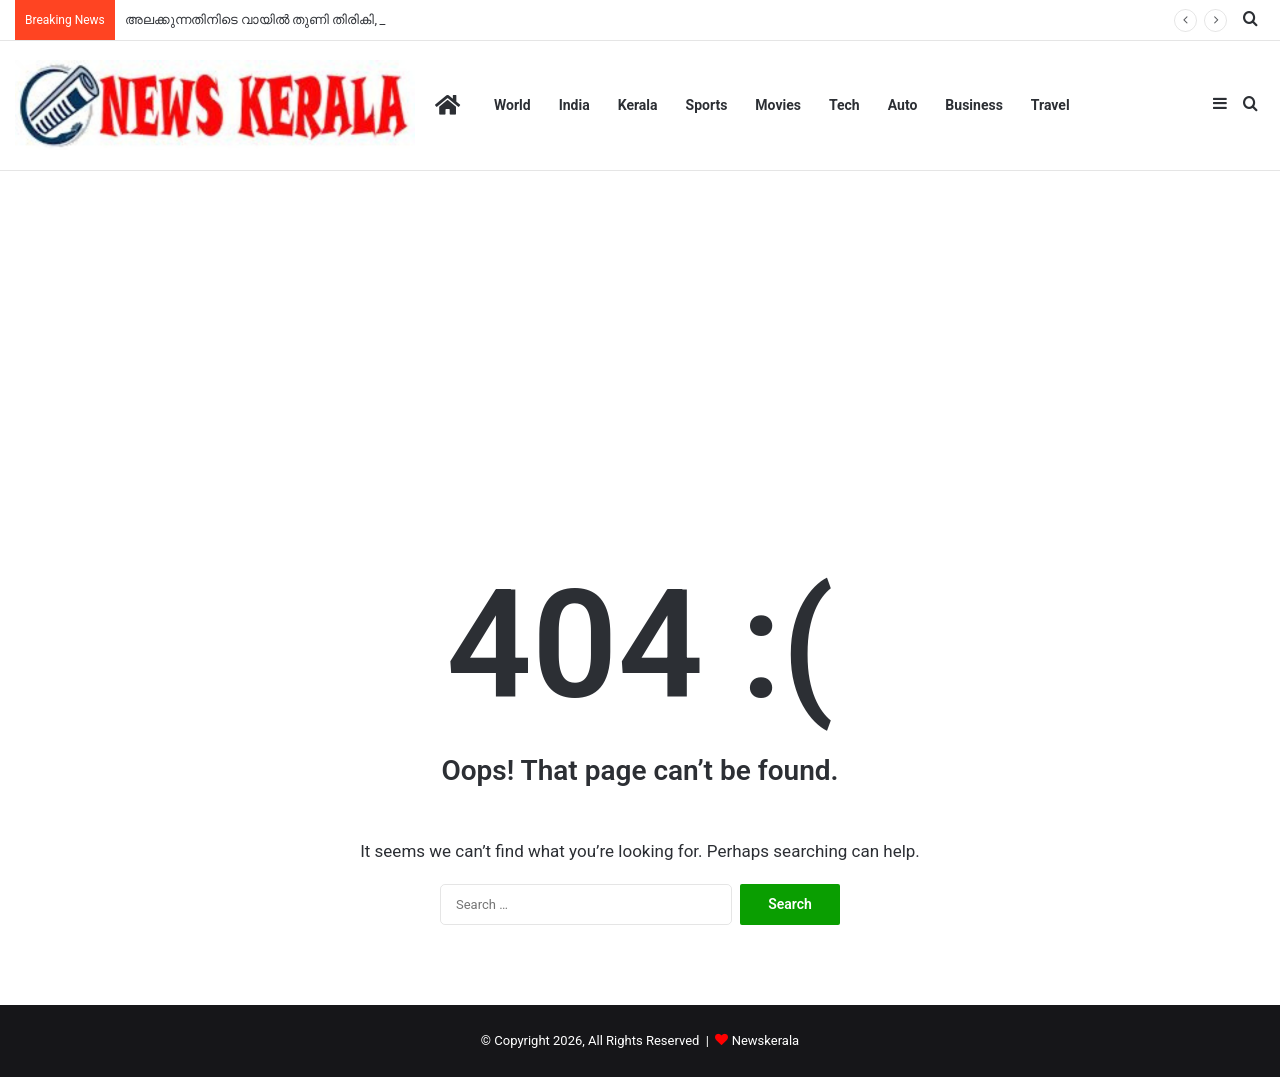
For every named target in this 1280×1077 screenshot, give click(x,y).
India (574, 105)
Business (973, 105)
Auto (903, 105)
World (512, 105)
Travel (1050, 105)
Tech (844, 105)
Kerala (638, 105)
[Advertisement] (640, 341)
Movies (778, 105)
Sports (707, 105)
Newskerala (765, 1040)
